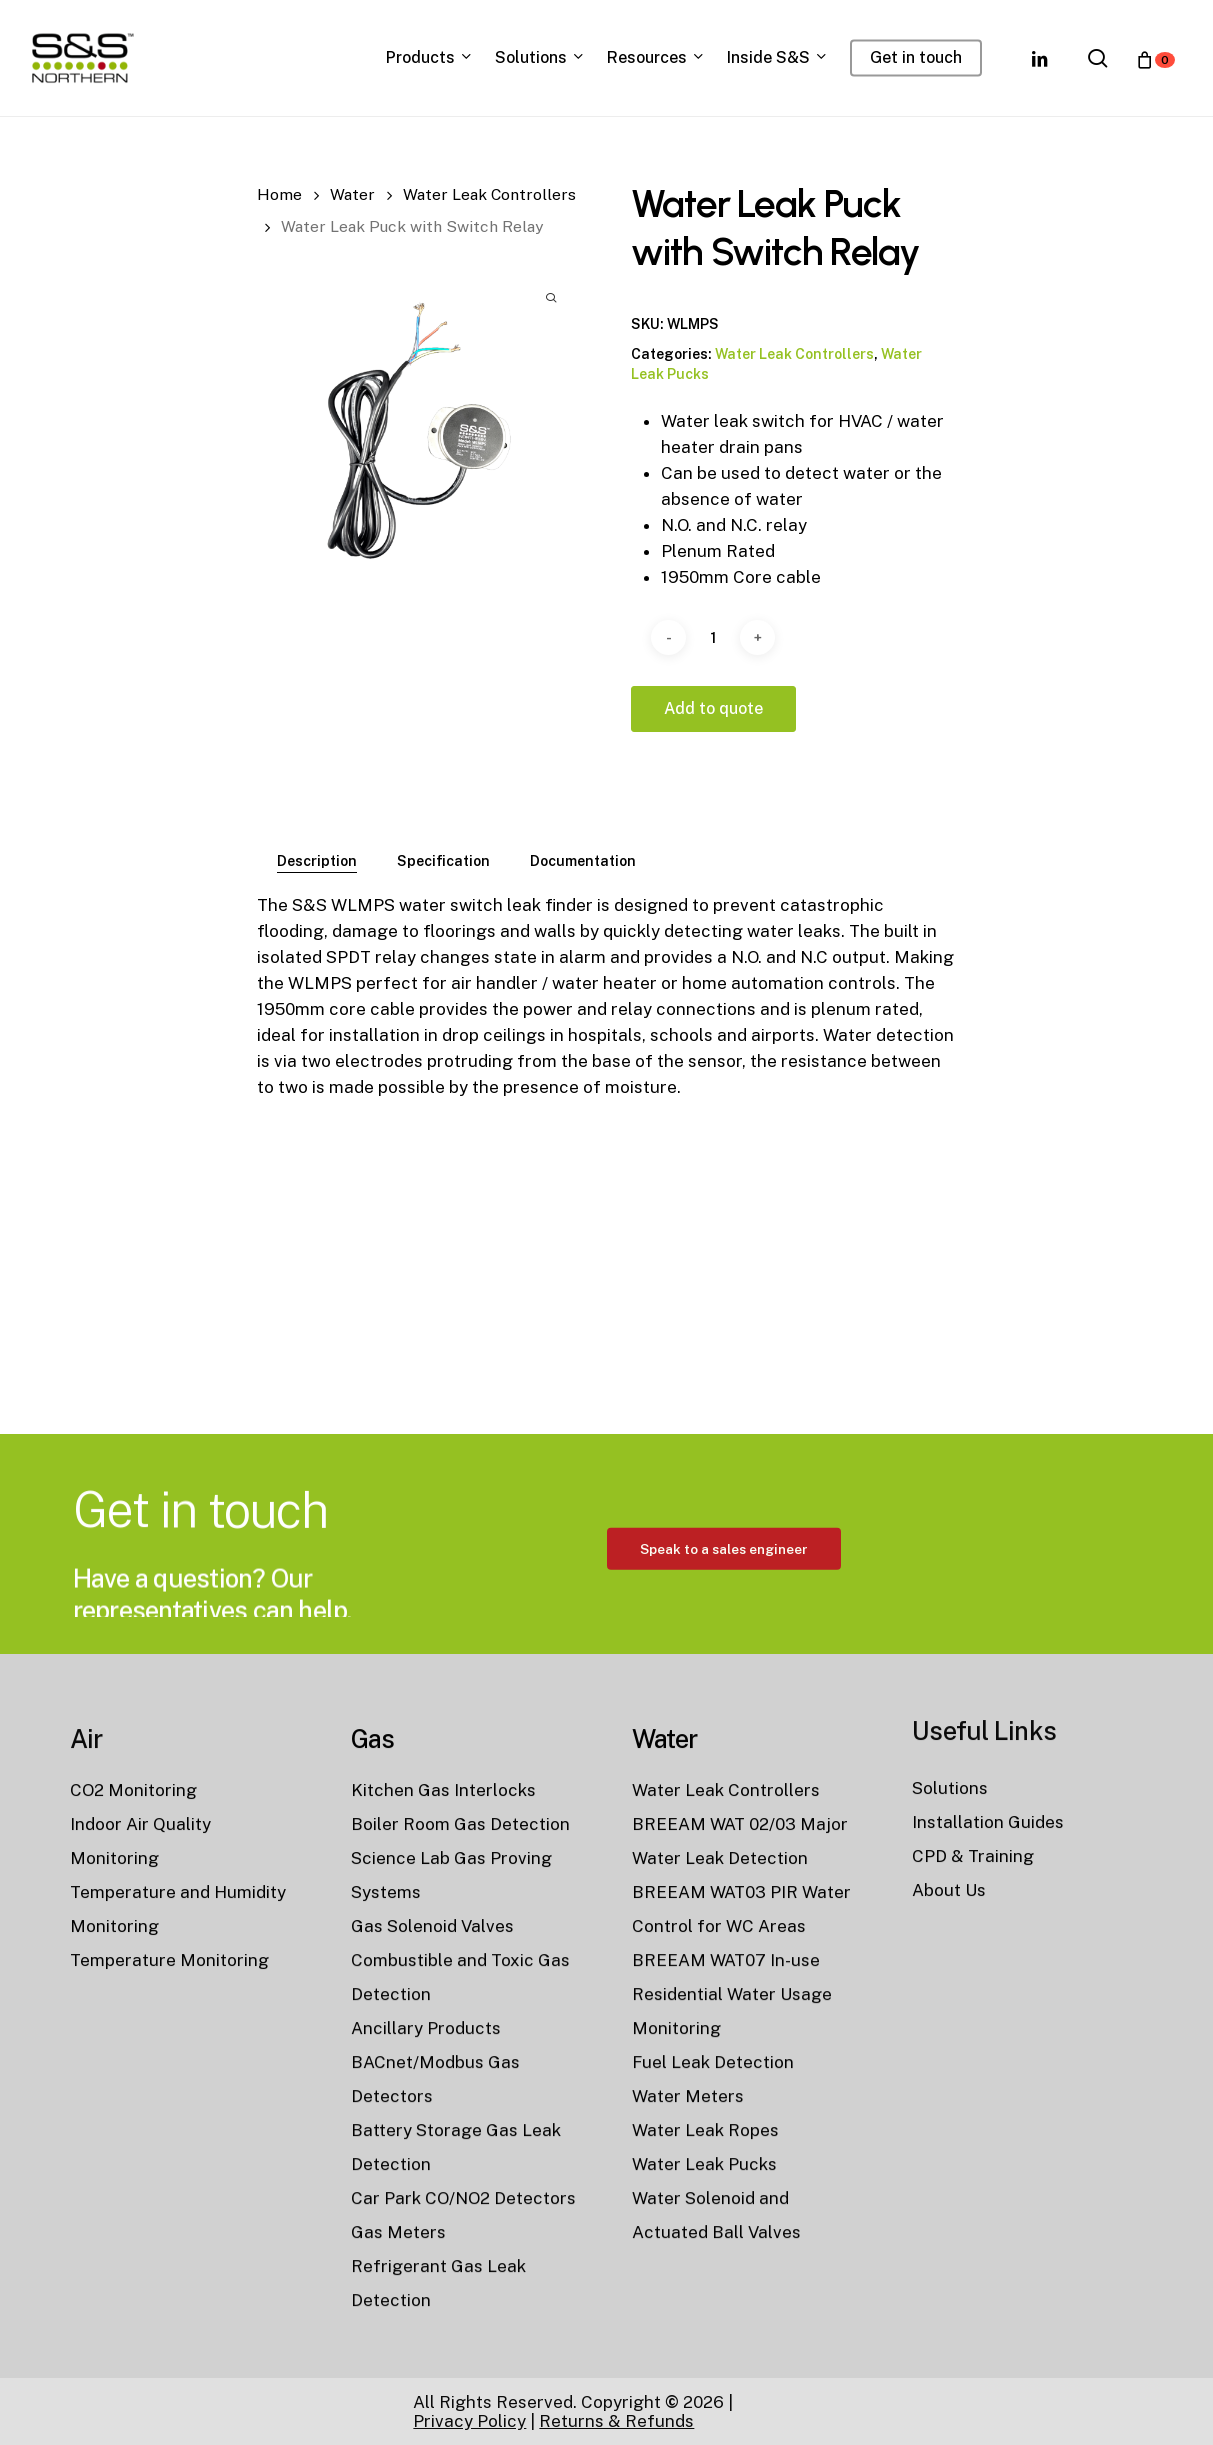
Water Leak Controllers (489, 194)
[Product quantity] (713, 637)
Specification (443, 861)
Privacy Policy (469, 2421)
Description (317, 861)
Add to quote (713, 708)
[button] (724, 1639)
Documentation (583, 861)
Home (279, 194)
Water (352, 194)
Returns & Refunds (616, 2421)
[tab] (317, 861)
